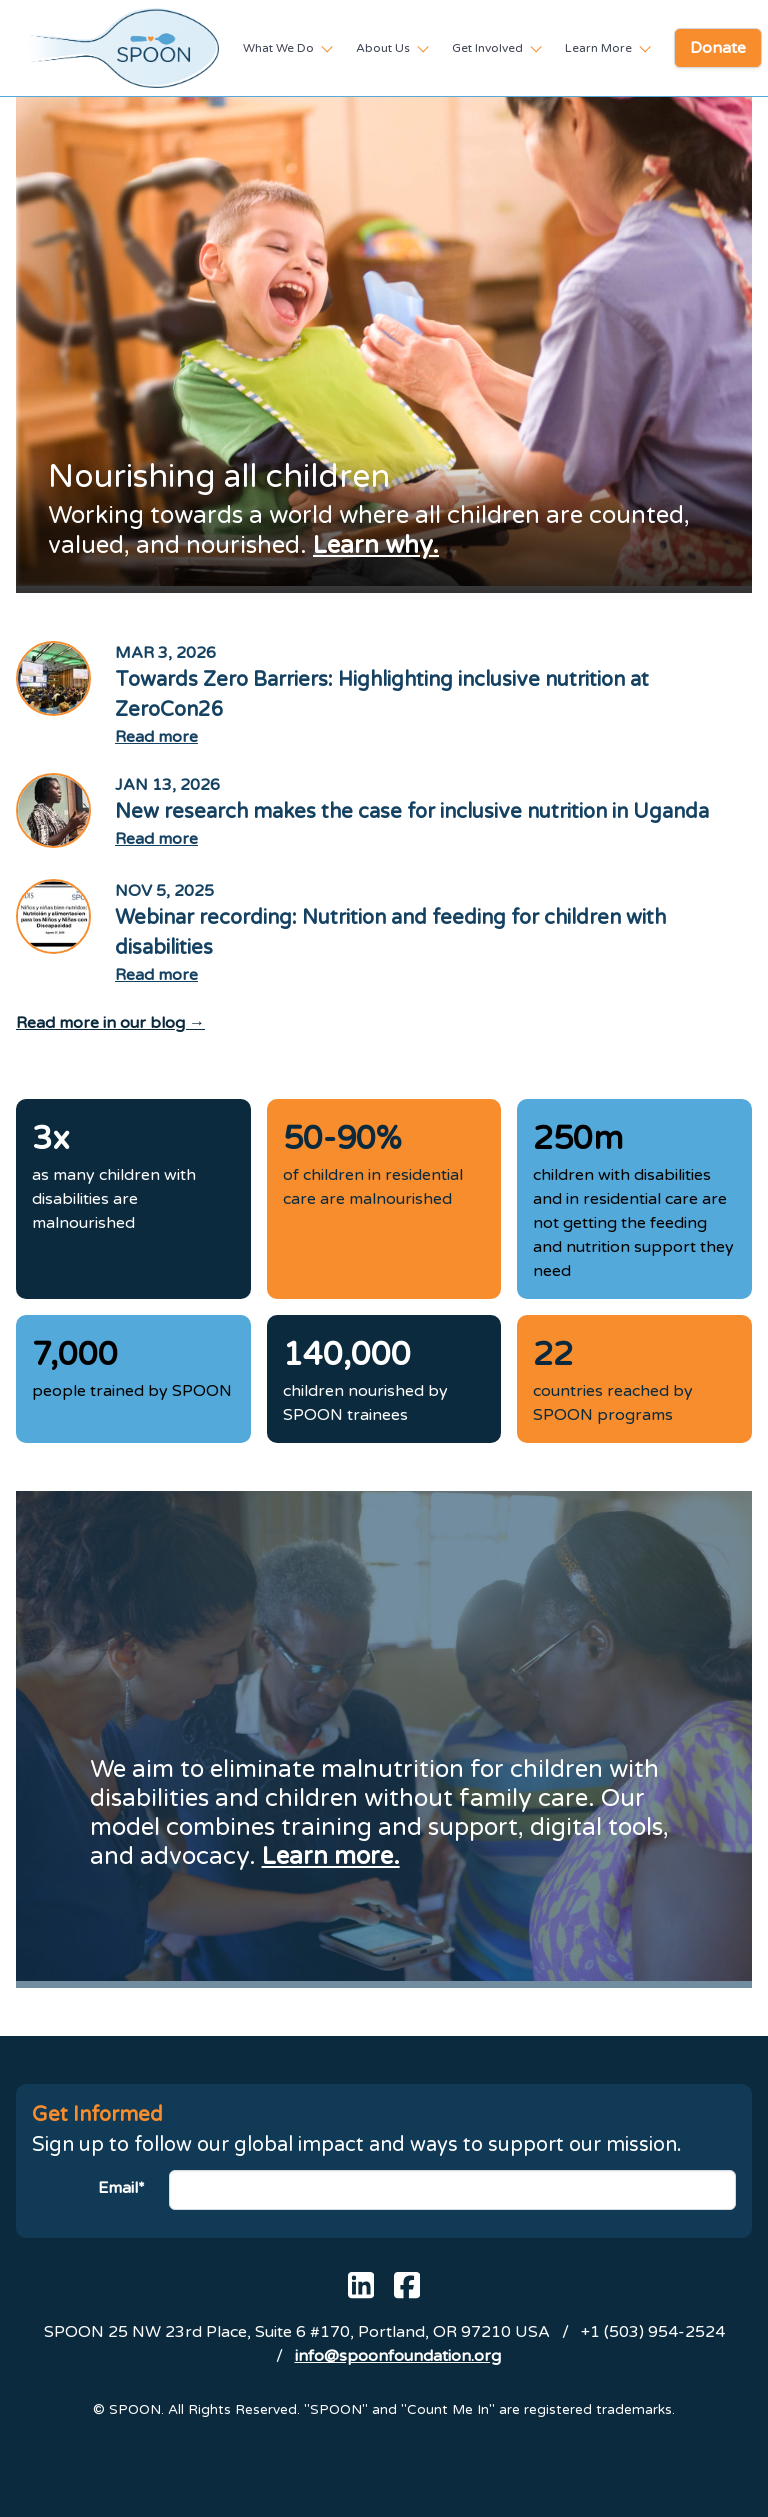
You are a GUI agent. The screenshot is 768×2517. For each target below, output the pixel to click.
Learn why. (376, 545)
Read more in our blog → (110, 1023)
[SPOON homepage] (123, 48)
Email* (121, 2188)
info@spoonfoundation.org (398, 2356)
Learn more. (331, 1856)
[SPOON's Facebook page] (407, 2285)
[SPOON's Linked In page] (361, 2285)
